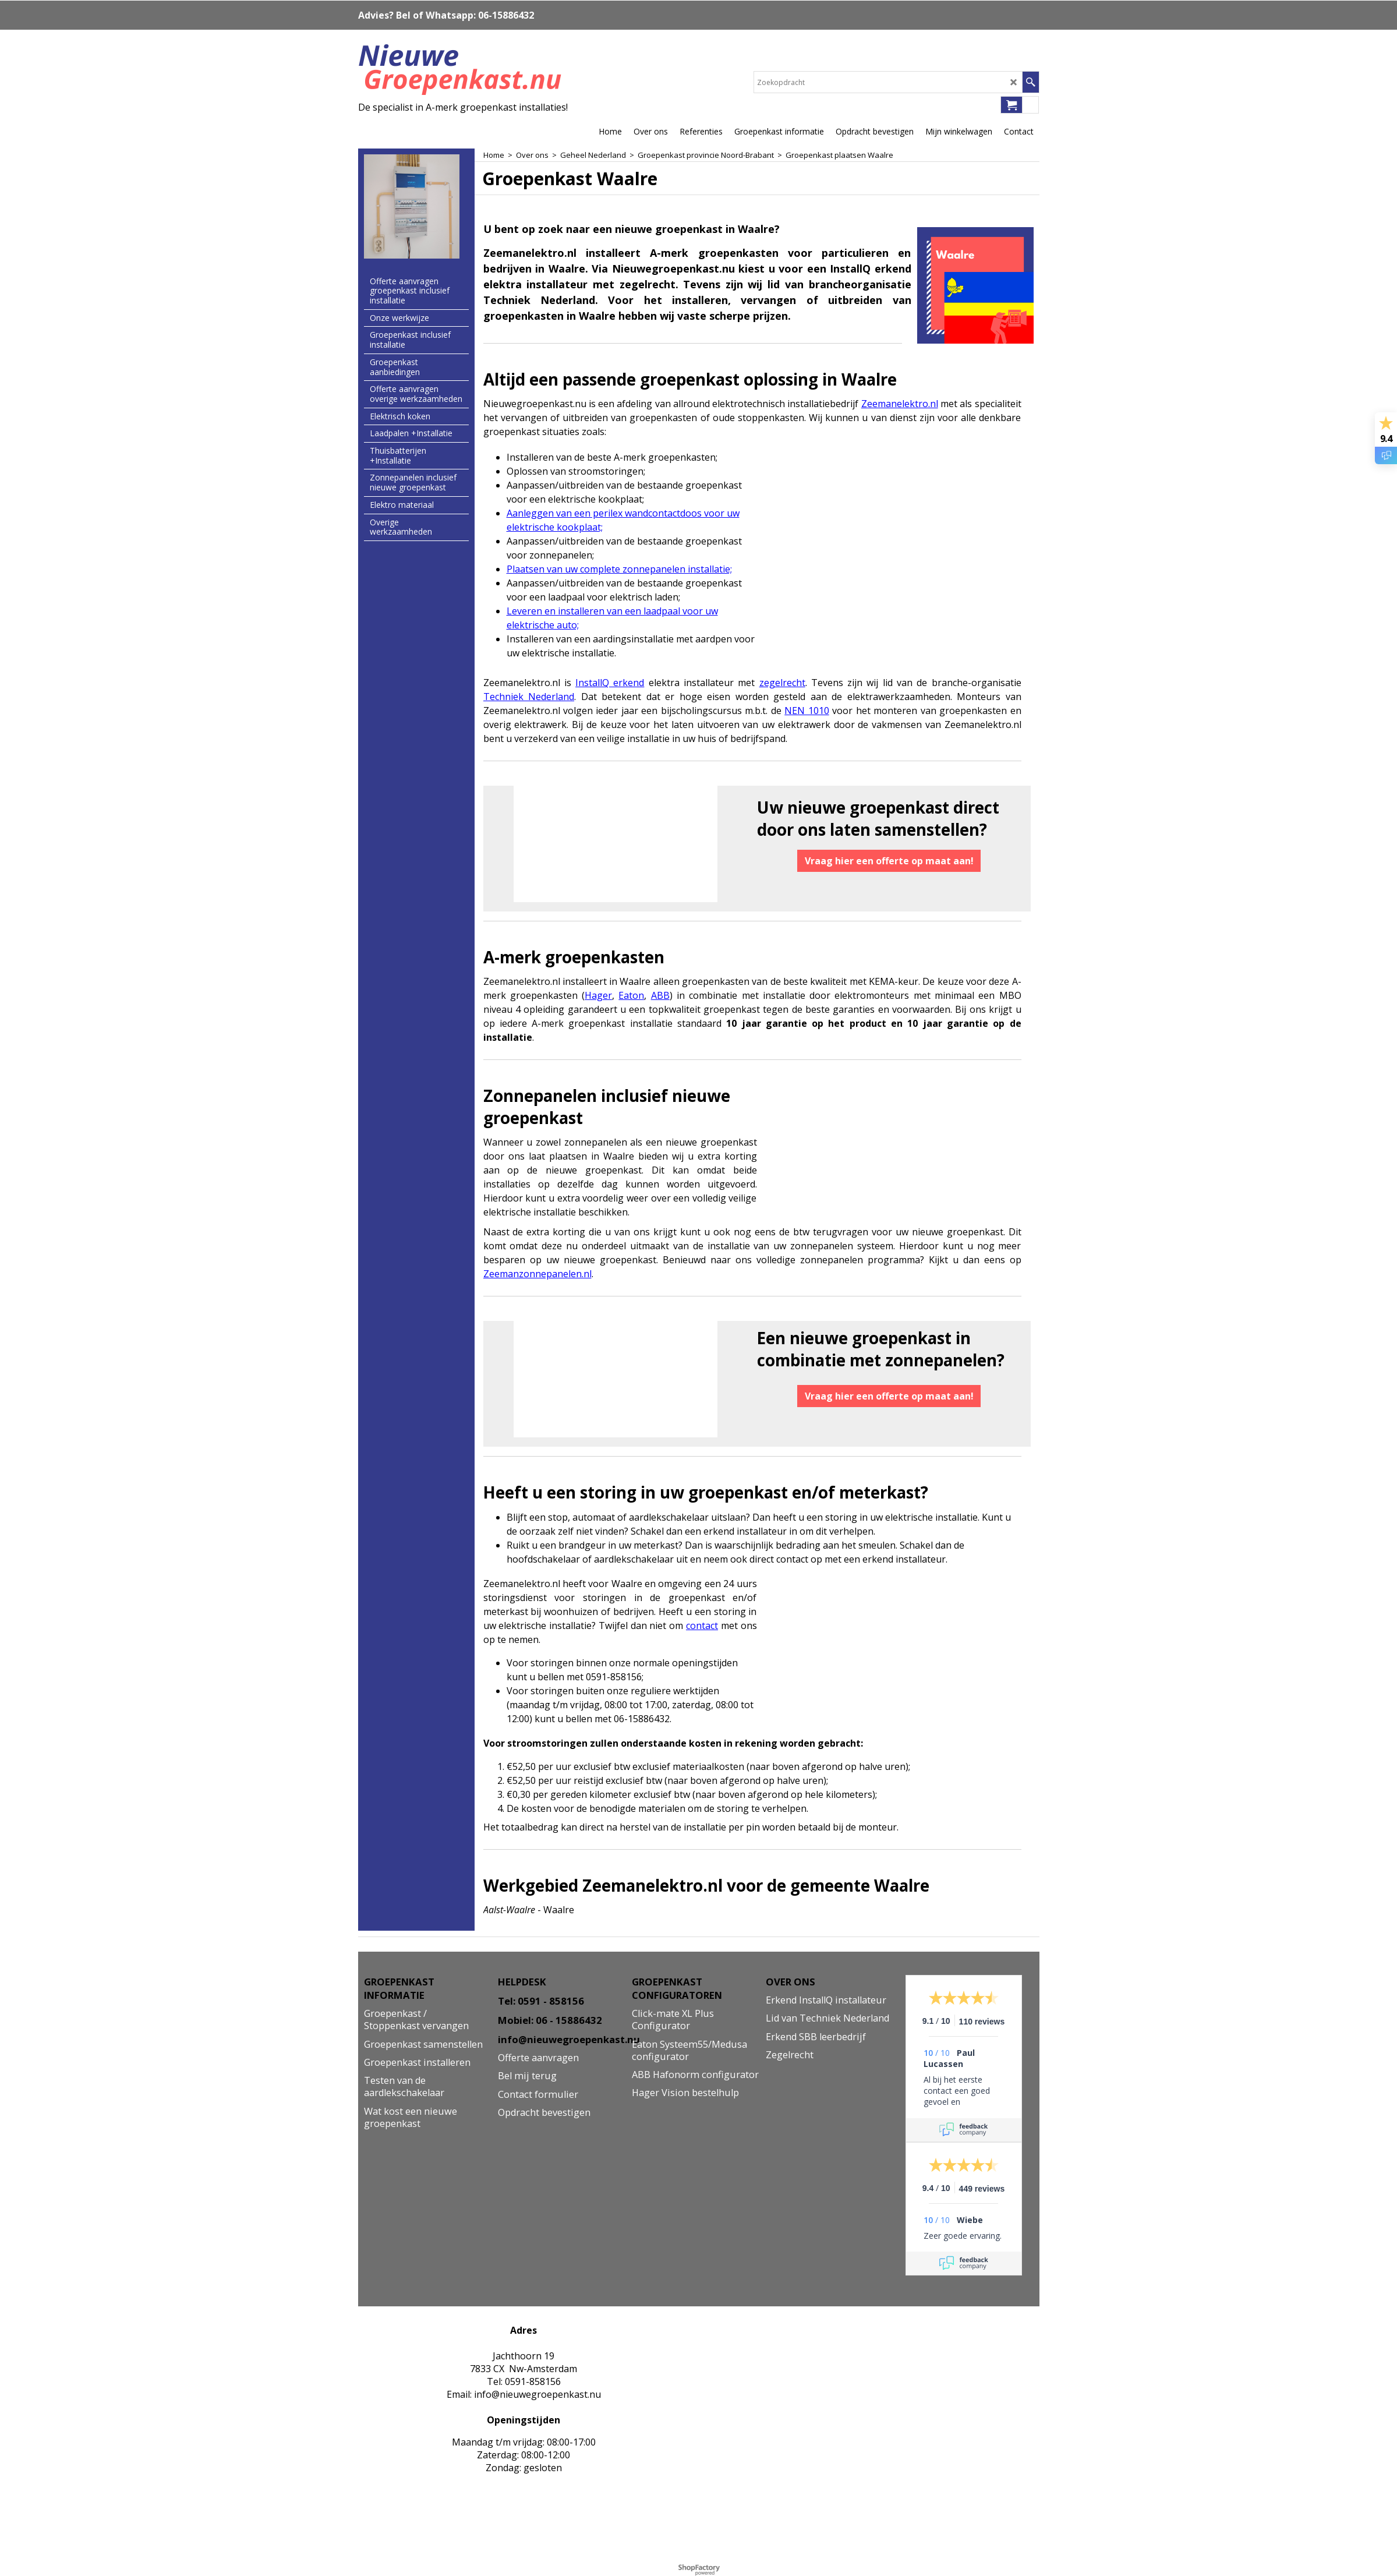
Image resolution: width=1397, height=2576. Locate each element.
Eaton (631, 995)
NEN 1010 (806, 710)
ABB (660, 995)
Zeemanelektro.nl (899, 403)
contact (702, 1625)
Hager (598, 995)
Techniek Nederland (529, 696)
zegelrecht (782, 682)
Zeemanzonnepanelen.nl (537, 1273)
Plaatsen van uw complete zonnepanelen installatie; (619, 569)
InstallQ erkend (609, 682)
